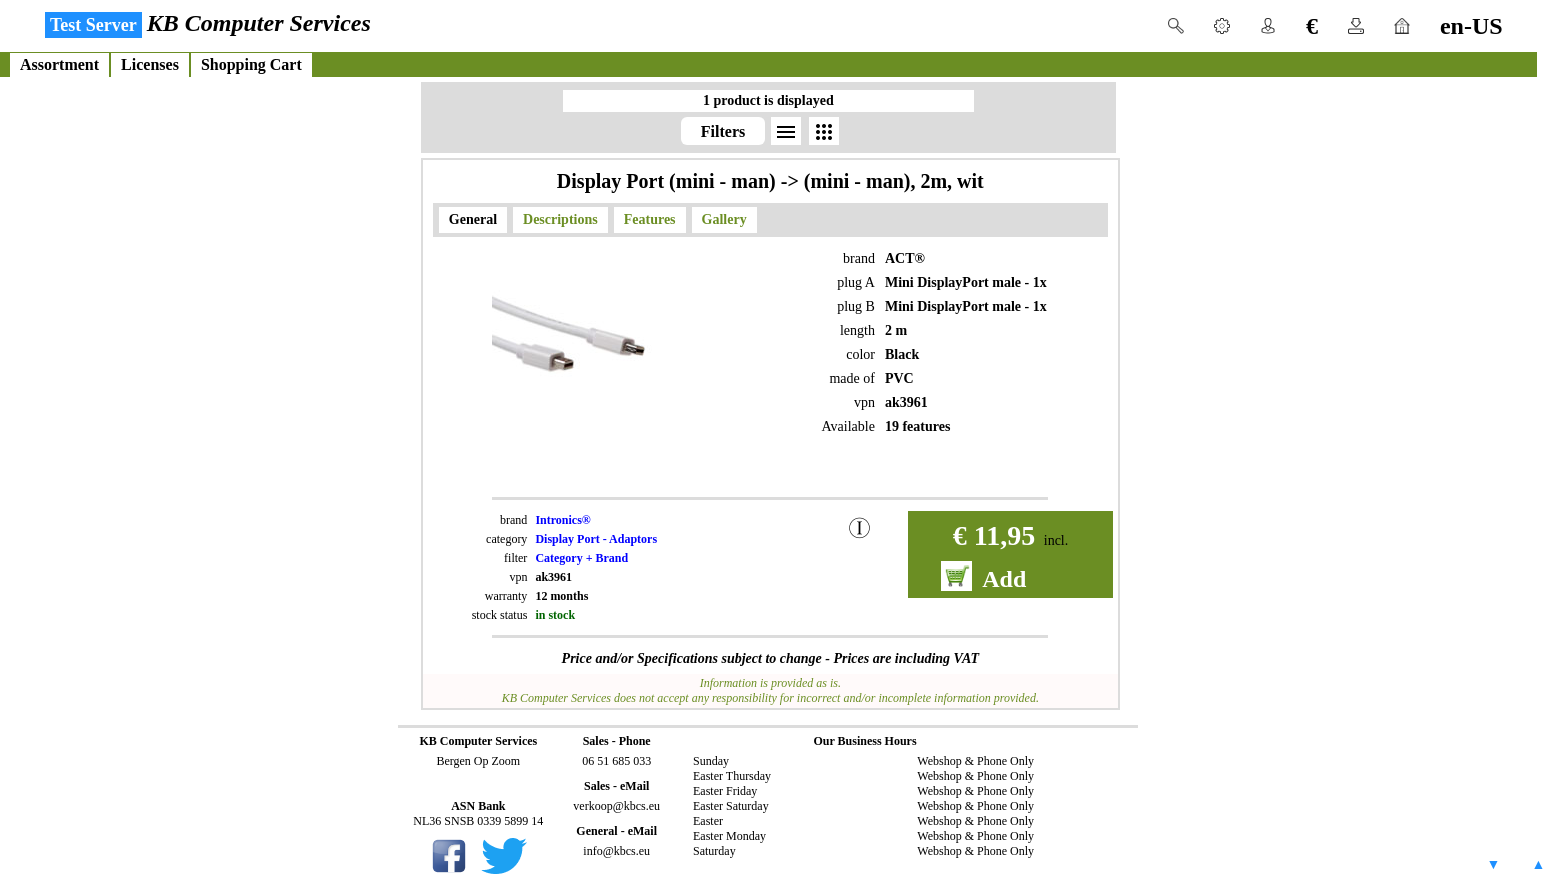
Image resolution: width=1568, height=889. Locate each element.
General (473, 219)
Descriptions (560, 219)
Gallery (724, 219)
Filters (723, 131)
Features (650, 219)
